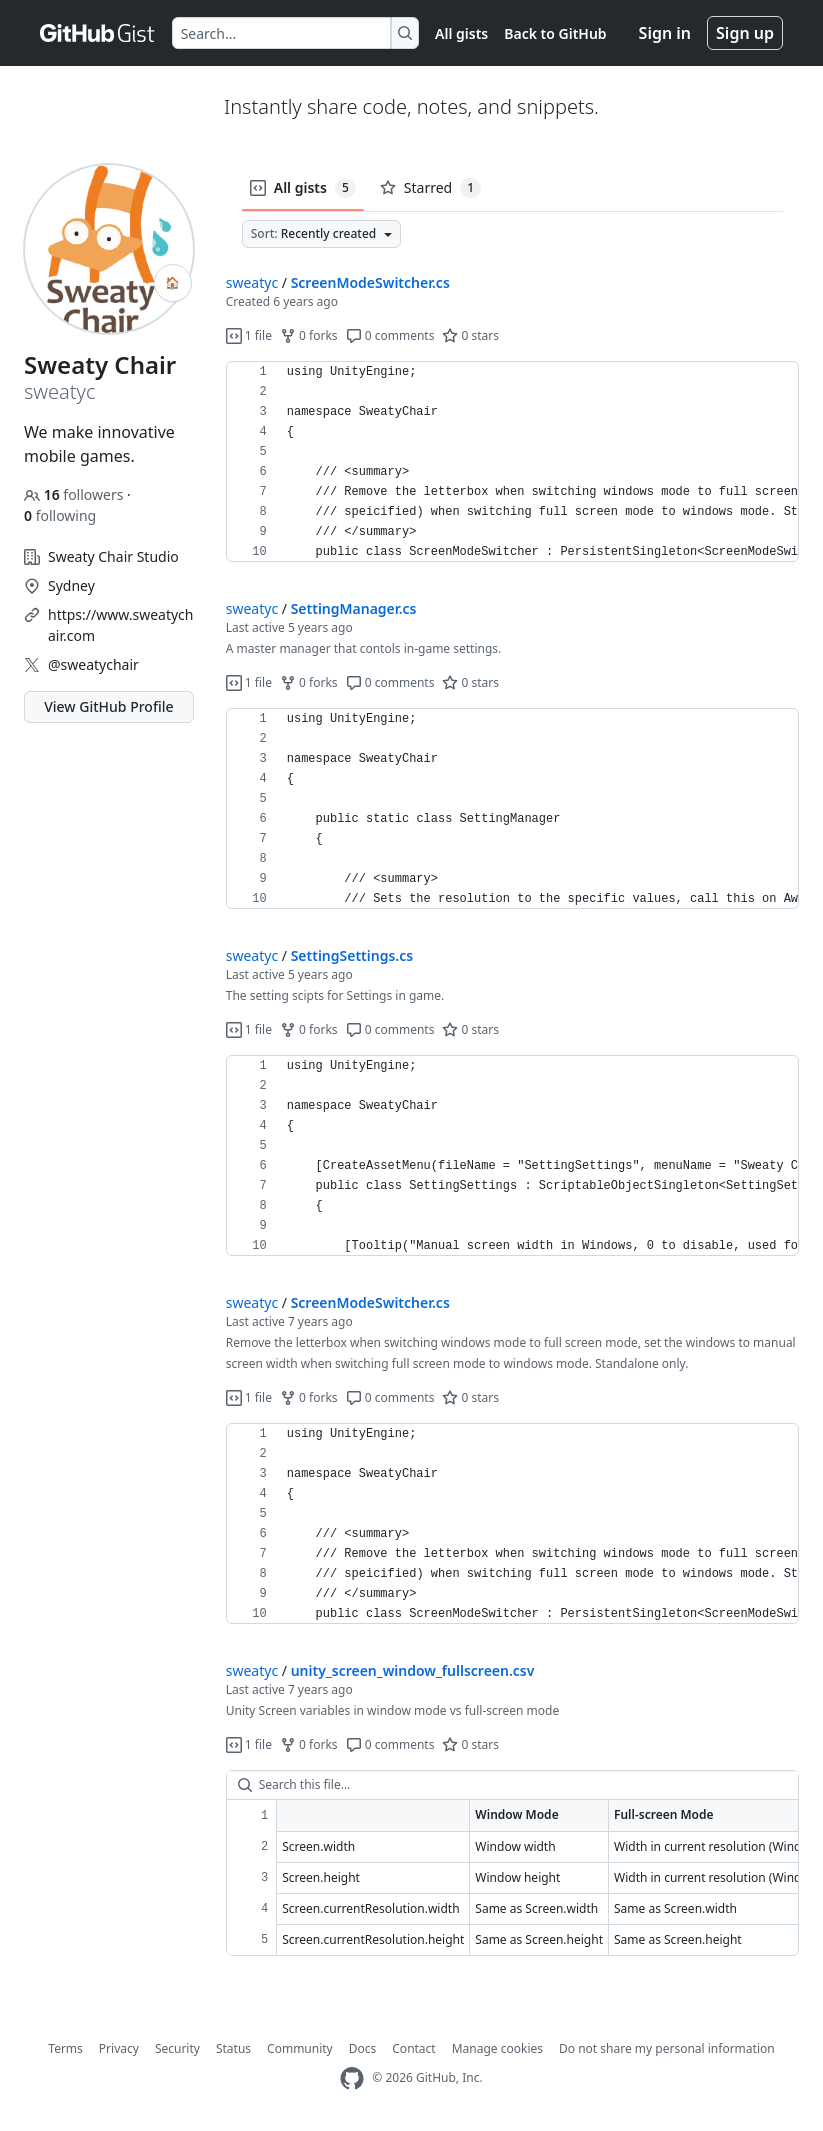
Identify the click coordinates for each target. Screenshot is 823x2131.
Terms (65, 2048)
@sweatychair (93, 664)
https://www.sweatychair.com (120, 625)
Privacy (119, 2048)
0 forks (309, 335)
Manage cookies (497, 2048)
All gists (461, 33)
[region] (512, 462)
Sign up (745, 33)
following (60, 515)
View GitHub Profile (108, 706)
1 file (249, 335)
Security (177, 2048)
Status (233, 2048)
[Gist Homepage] (98, 33)
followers (75, 494)
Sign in (665, 33)
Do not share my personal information (667, 2048)
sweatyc (252, 282)
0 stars (470, 335)
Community (300, 2048)
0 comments (390, 335)
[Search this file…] (512, 1785)
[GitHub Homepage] (352, 2078)
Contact (413, 2048)
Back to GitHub (555, 33)
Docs (363, 2048)
